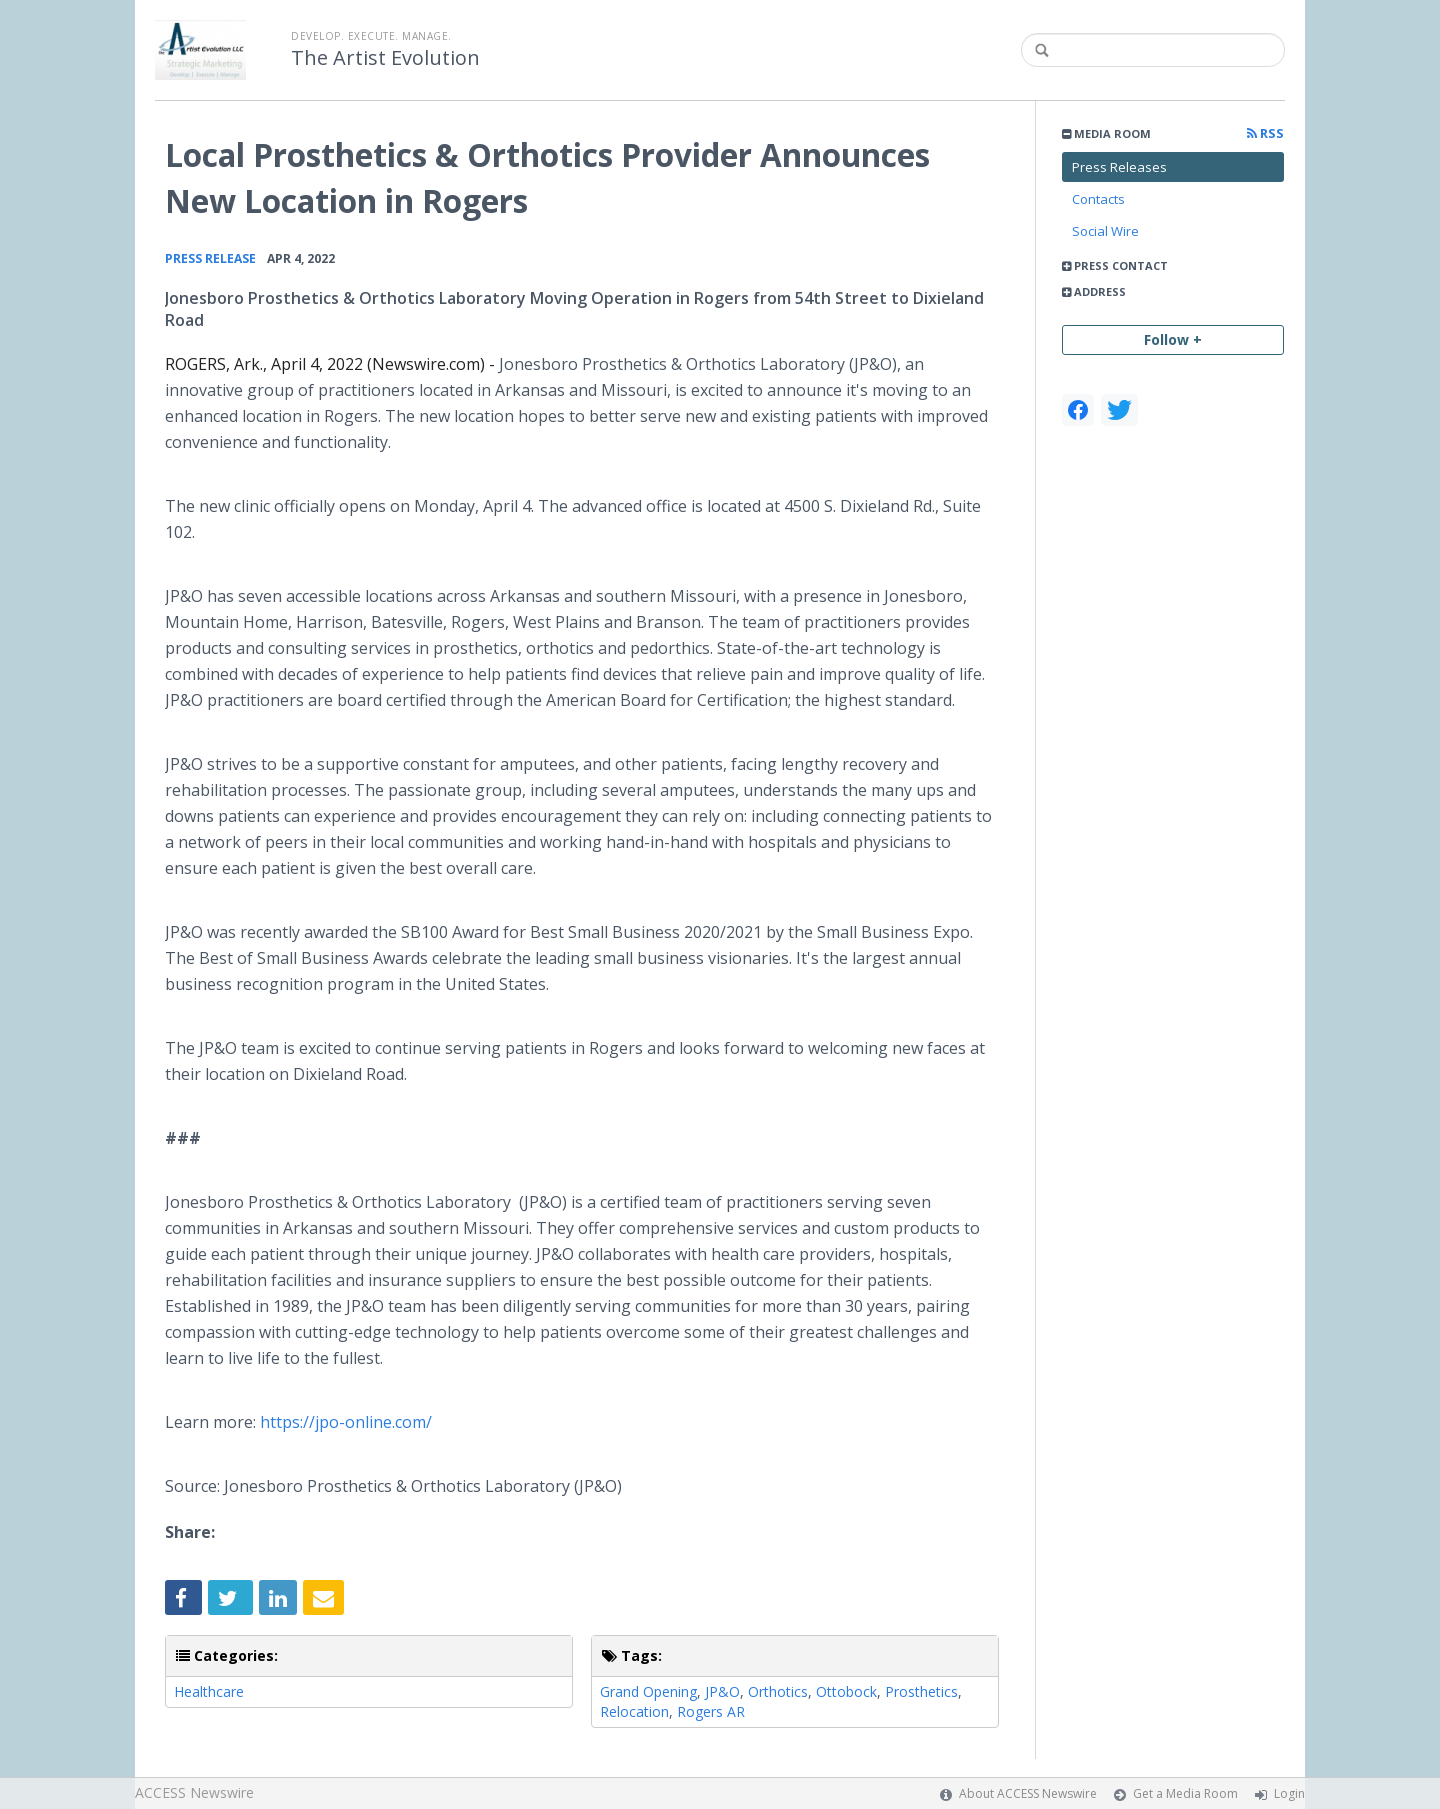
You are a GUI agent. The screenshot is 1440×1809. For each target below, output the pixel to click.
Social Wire (1105, 231)
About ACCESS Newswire (1028, 1793)
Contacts (1098, 199)
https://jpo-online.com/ (344, 1422)
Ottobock (846, 1691)
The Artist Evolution (385, 58)
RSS (1265, 133)
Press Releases (1119, 167)
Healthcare (209, 1691)
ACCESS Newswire (194, 1792)
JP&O (722, 1691)
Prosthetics (921, 1691)
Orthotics (778, 1691)
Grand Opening (648, 1691)
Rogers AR (711, 1711)
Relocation (634, 1711)
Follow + (1173, 339)
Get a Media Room (1185, 1793)
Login (1289, 1793)
